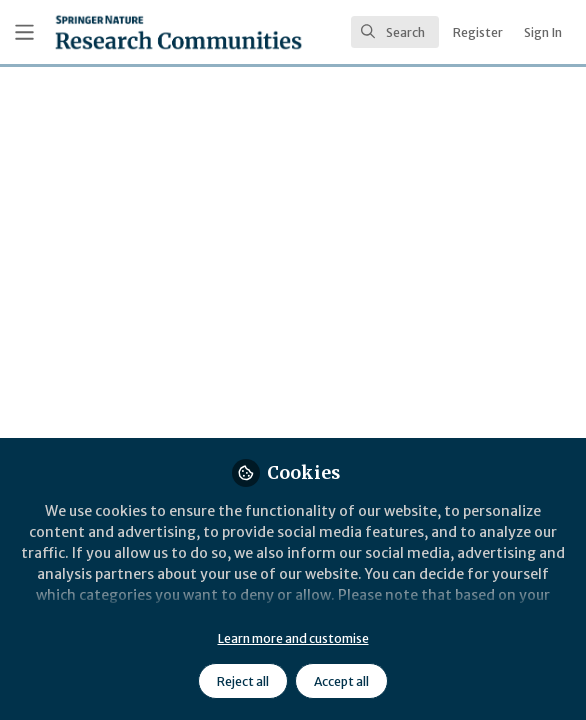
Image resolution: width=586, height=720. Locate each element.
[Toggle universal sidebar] (24, 32)
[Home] (178, 32)
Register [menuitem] (478, 32)
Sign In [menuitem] (543, 32)
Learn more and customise (293, 638)
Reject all (243, 681)
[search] (395, 32)
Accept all (341, 681)
